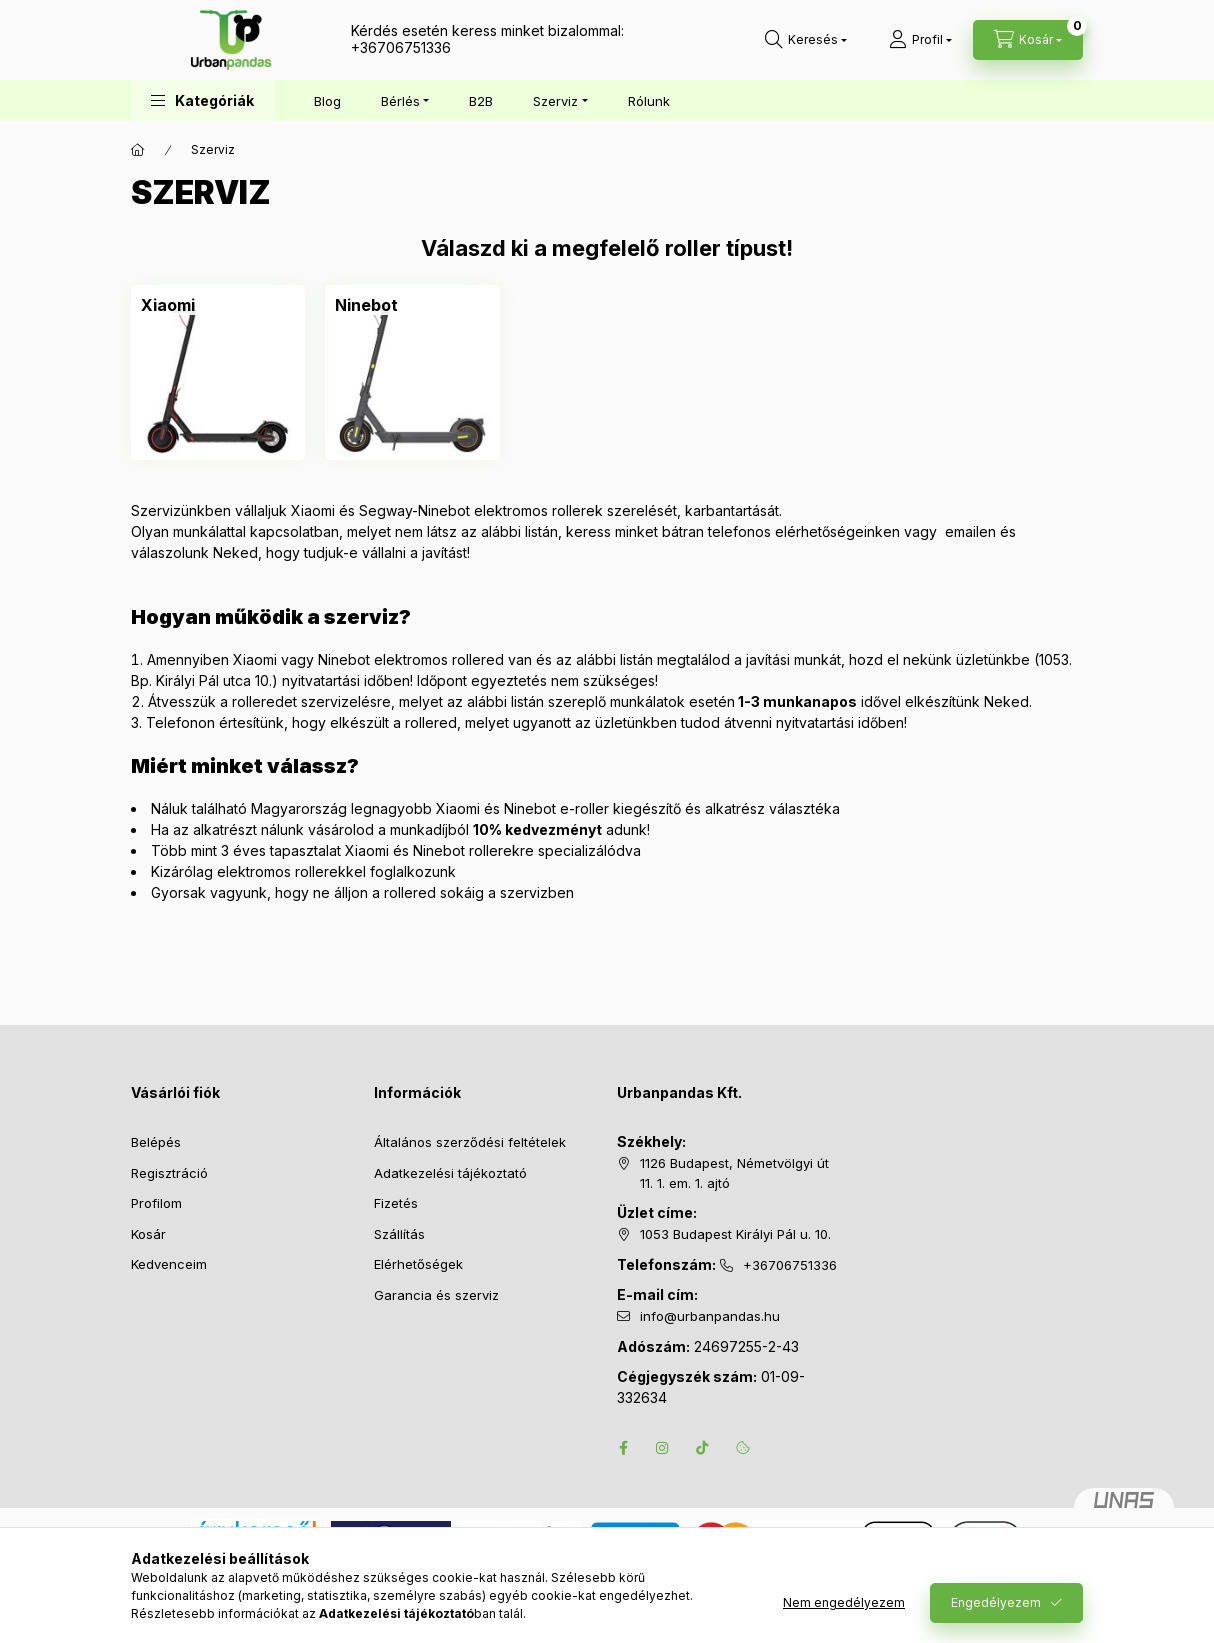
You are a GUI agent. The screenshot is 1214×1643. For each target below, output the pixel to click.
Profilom (156, 1203)
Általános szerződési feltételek (470, 1142)
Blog (327, 101)
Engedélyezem (996, 1602)
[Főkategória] (138, 150)
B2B (481, 101)
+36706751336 (401, 47)
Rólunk (649, 101)
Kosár (148, 1234)
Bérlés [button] (400, 101)
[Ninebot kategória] (366, 305)
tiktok (703, 1448)
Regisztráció (169, 1173)
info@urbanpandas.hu (710, 1316)
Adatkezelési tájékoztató (450, 1173)
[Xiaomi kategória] (168, 305)
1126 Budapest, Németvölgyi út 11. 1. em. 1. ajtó (734, 1173)
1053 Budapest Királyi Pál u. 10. (735, 1234)
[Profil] (920, 40)
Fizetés (396, 1203)
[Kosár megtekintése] (1028, 40)
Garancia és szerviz (436, 1295)
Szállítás (399, 1234)
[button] (202, 100)
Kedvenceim (169, 1264)
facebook (623, 1448)
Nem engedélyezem (844, 1602)
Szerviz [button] (555, 101)
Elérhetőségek (418, 1264)
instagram (663, 1448)
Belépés (156, 1142)
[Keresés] (806, 40)
